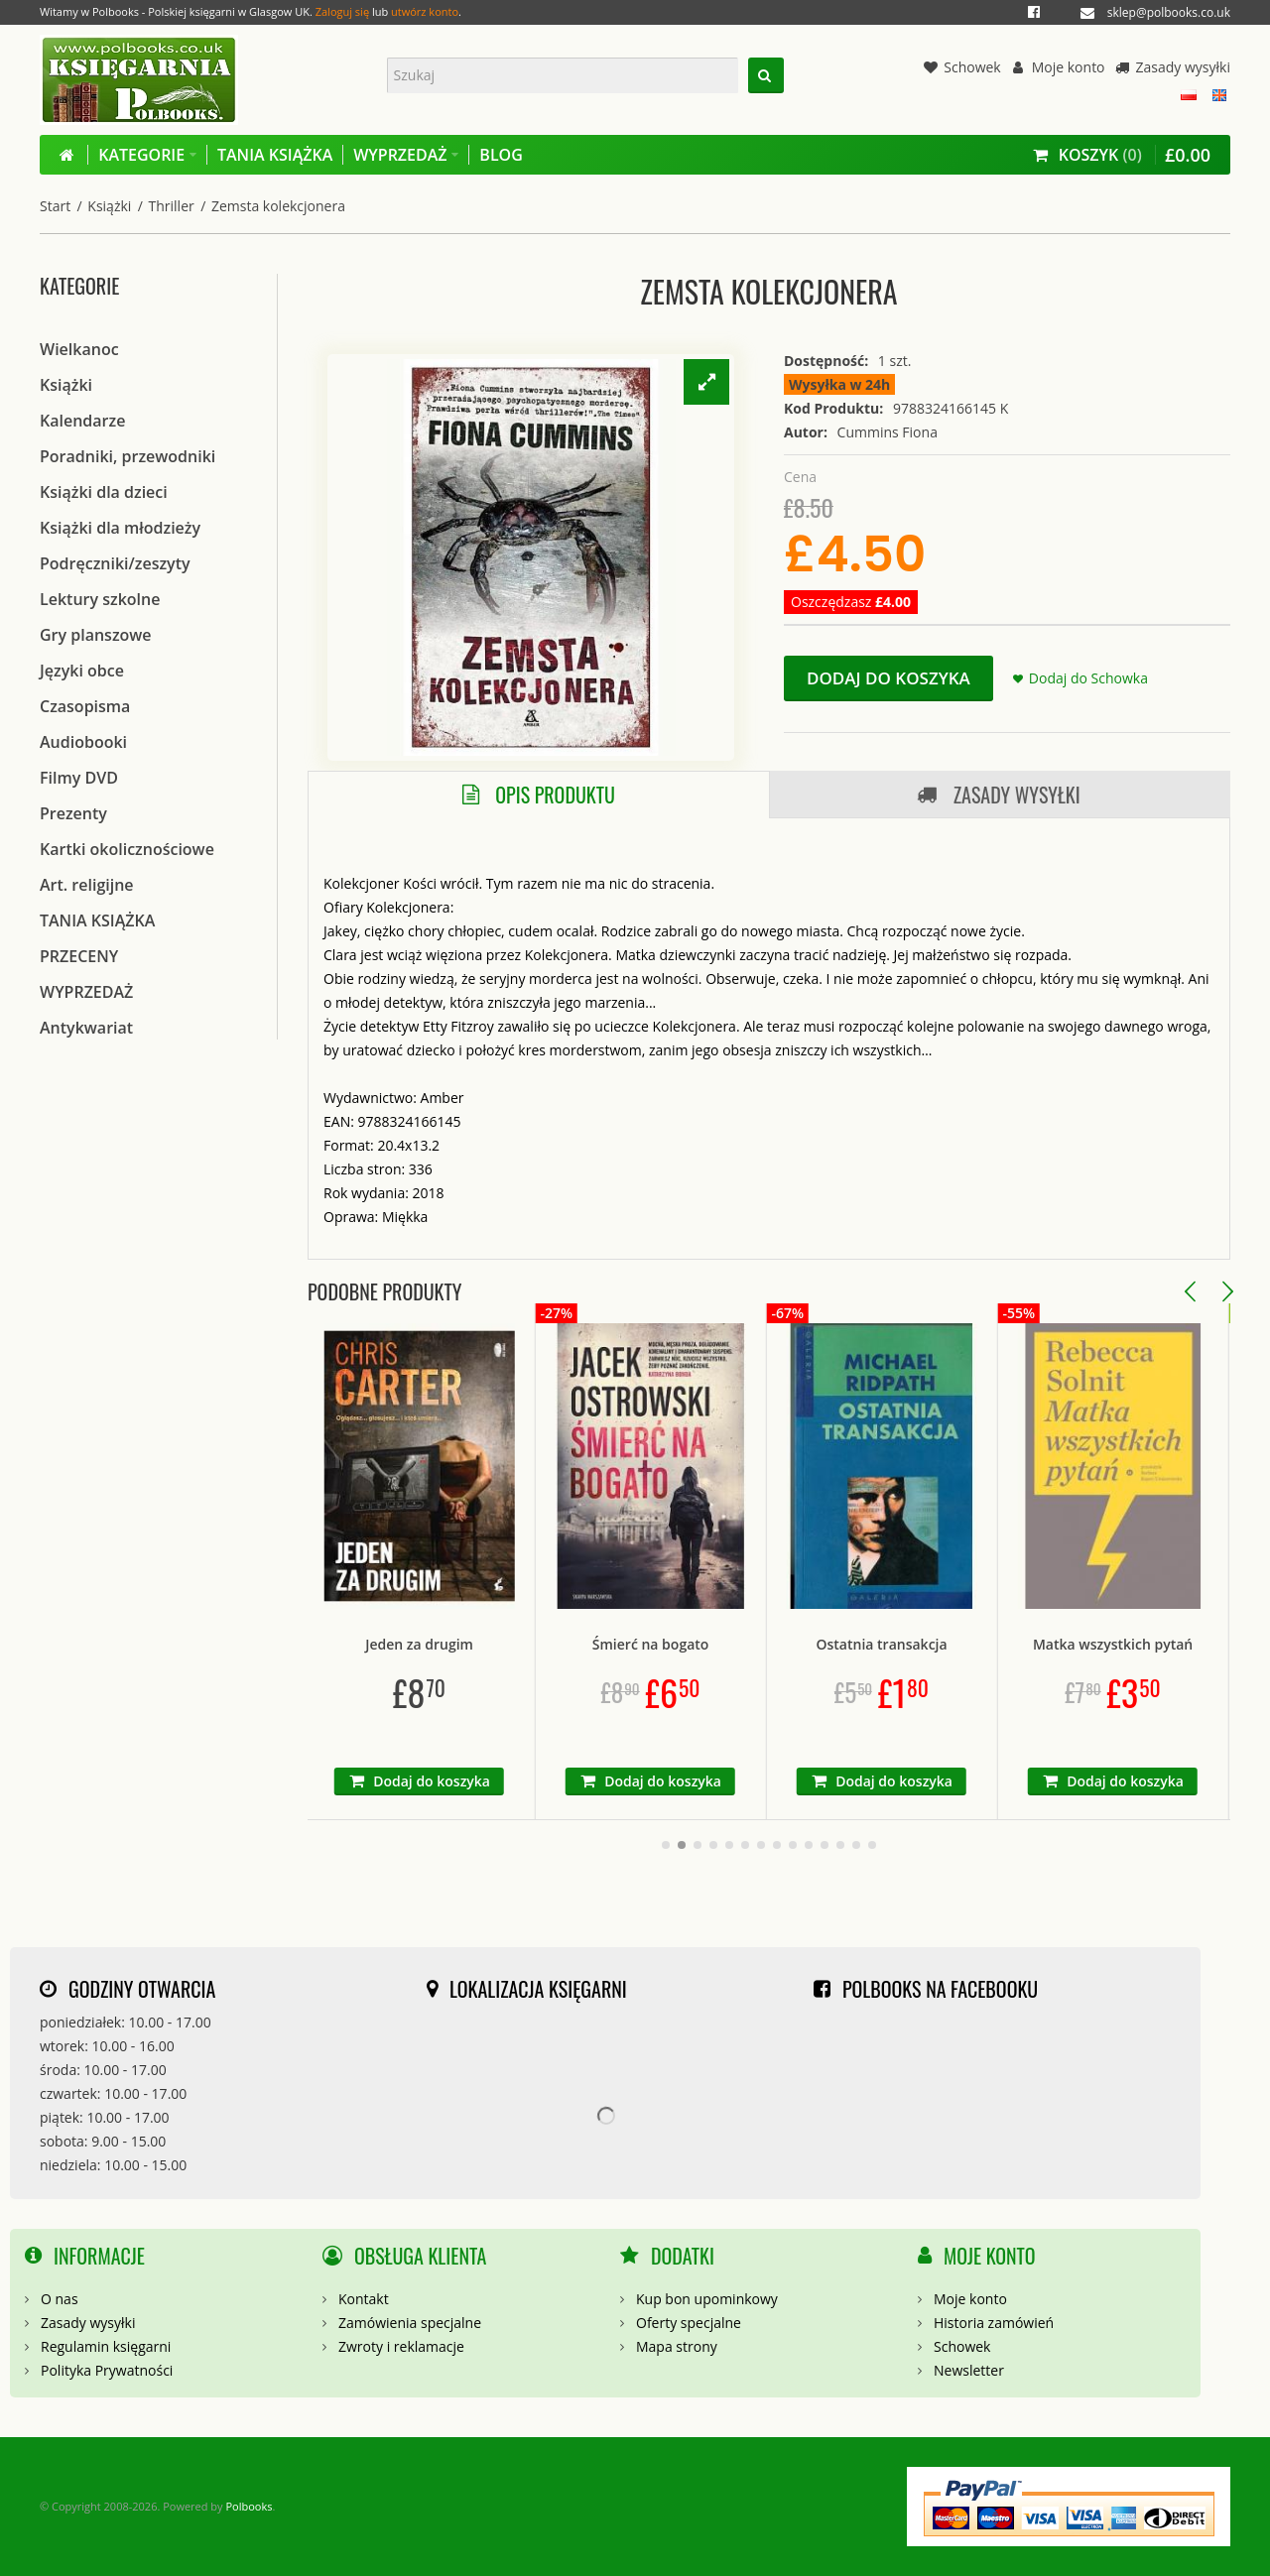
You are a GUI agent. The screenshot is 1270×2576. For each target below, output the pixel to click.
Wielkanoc (79, 349)
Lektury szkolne (100, 599)
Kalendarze (82, 420)
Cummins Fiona (887, 432)
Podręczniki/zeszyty (115, 563)
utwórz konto (424, 11)
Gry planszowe (96, 635)
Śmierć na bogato (761, 1644)
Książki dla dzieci (104, 492)
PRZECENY (79, 956)
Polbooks (248, 2506)
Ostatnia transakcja (992, 1644)
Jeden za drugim (529, 1644)
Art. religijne (87, 885)
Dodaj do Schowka (1088, 678)
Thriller (171, 205)
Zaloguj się (342, 11)
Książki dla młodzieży (120, 528)
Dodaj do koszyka (888, 678)
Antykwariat (86, 1028)
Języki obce (82, 670)
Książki (109, 205)
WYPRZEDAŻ (86, 992)
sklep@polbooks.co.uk (1168, 12)
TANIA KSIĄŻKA (97, 920)
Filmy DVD (79, 778)
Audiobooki (83, 742)
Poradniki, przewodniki (127, 456)
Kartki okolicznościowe (127, 849)
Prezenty (73, 813)
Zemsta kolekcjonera (278, 205)
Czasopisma (85, 706)
